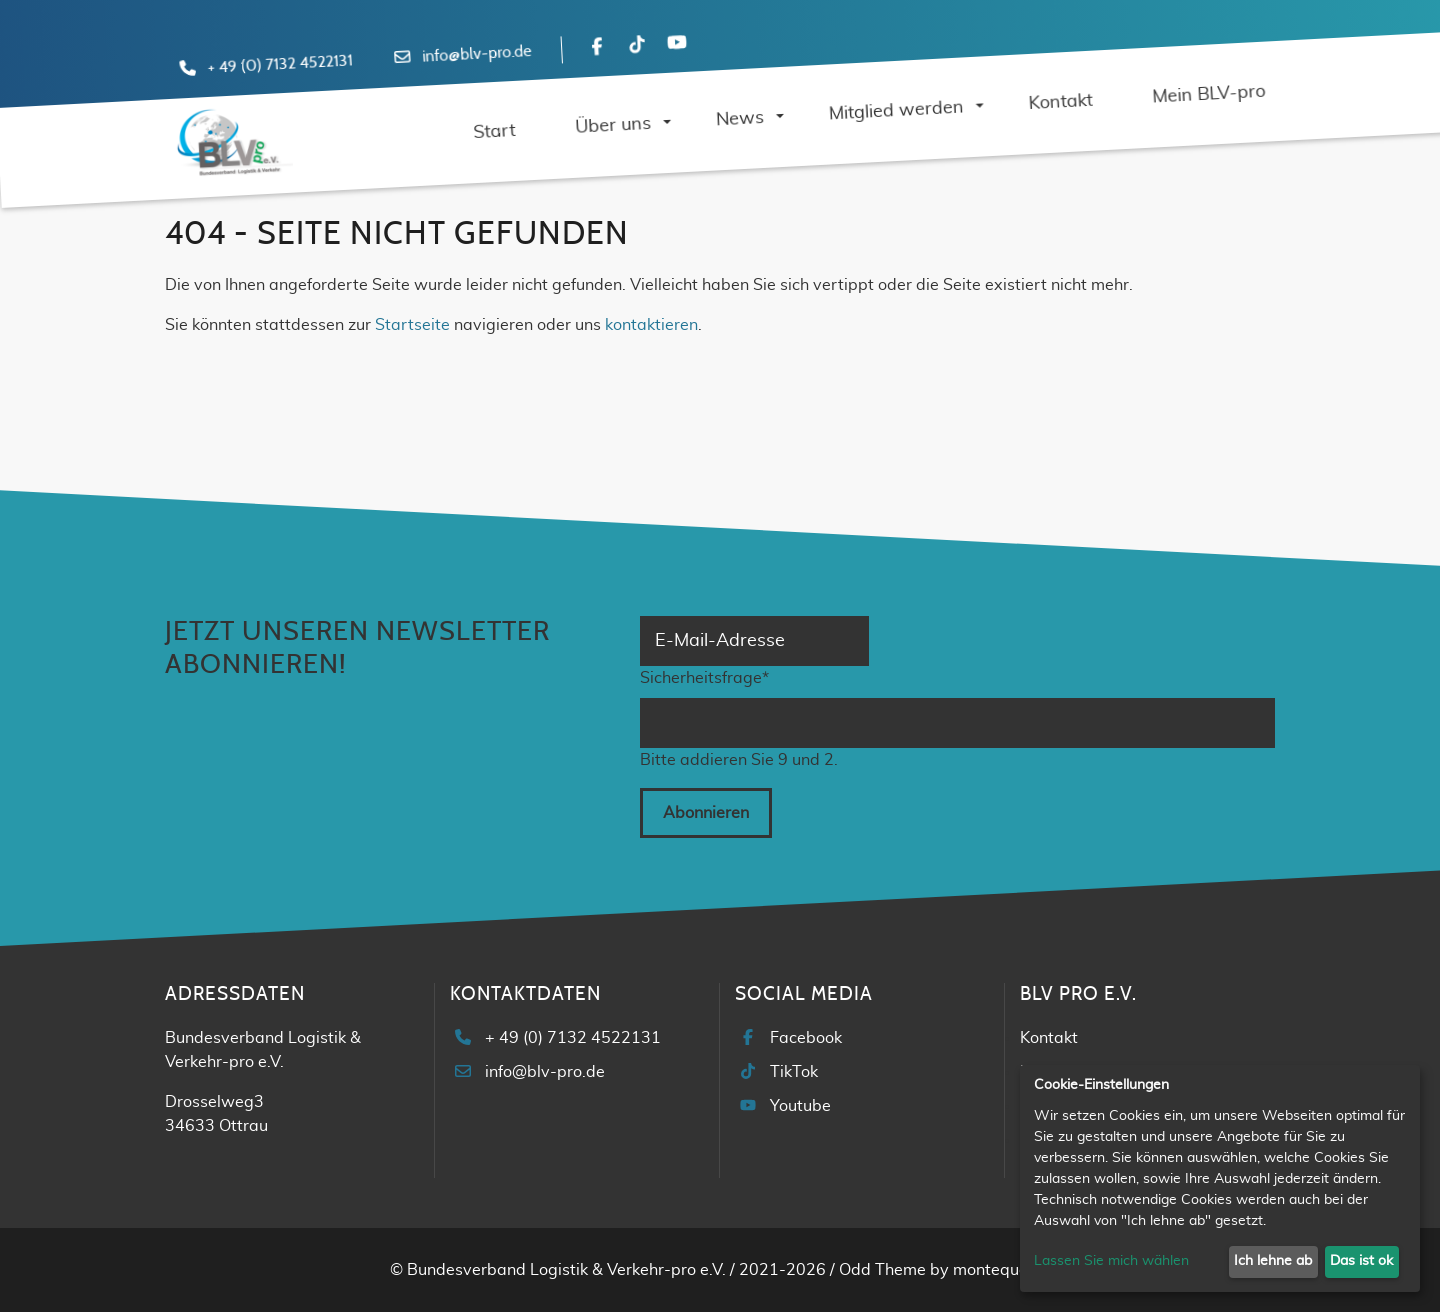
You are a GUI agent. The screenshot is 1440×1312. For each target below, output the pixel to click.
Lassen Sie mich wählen (1111, 1261)
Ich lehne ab (1273, 1261)
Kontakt (1049, 1038)
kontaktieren (651, 325)
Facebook (806, 1038)
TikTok (794, 1072)
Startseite (412, 325)
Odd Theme (882, 1270)
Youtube (800, 1106)
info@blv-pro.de (477, 54)
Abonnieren (706, 813)
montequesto (1002, 1270)
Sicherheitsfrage (704, 676)
